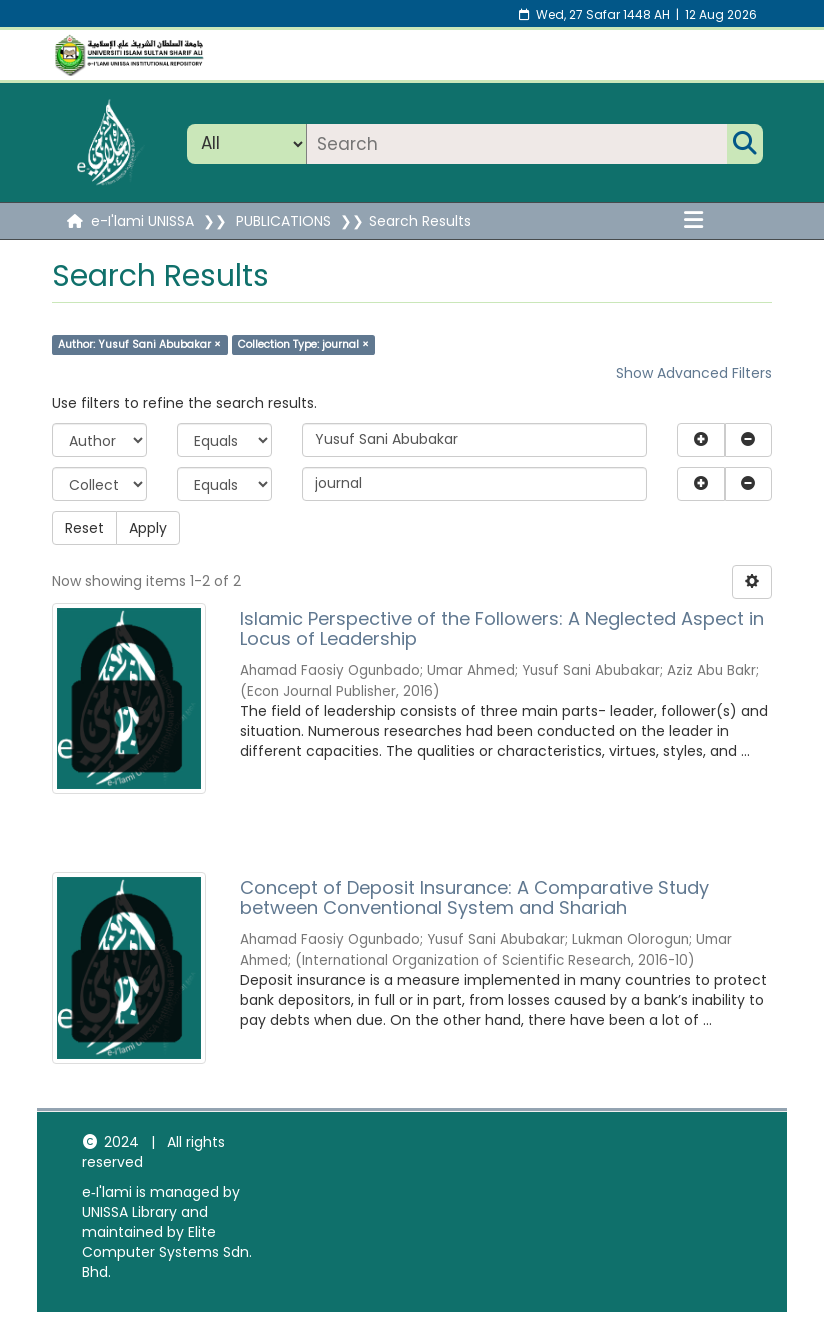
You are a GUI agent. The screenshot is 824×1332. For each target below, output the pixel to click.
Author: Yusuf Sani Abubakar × (139, 344)
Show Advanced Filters (694, 373)
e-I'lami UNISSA (142, 221)
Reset (84, 528)
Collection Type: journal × (303, 344)
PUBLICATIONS (283, 221)
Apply (148, 528)
